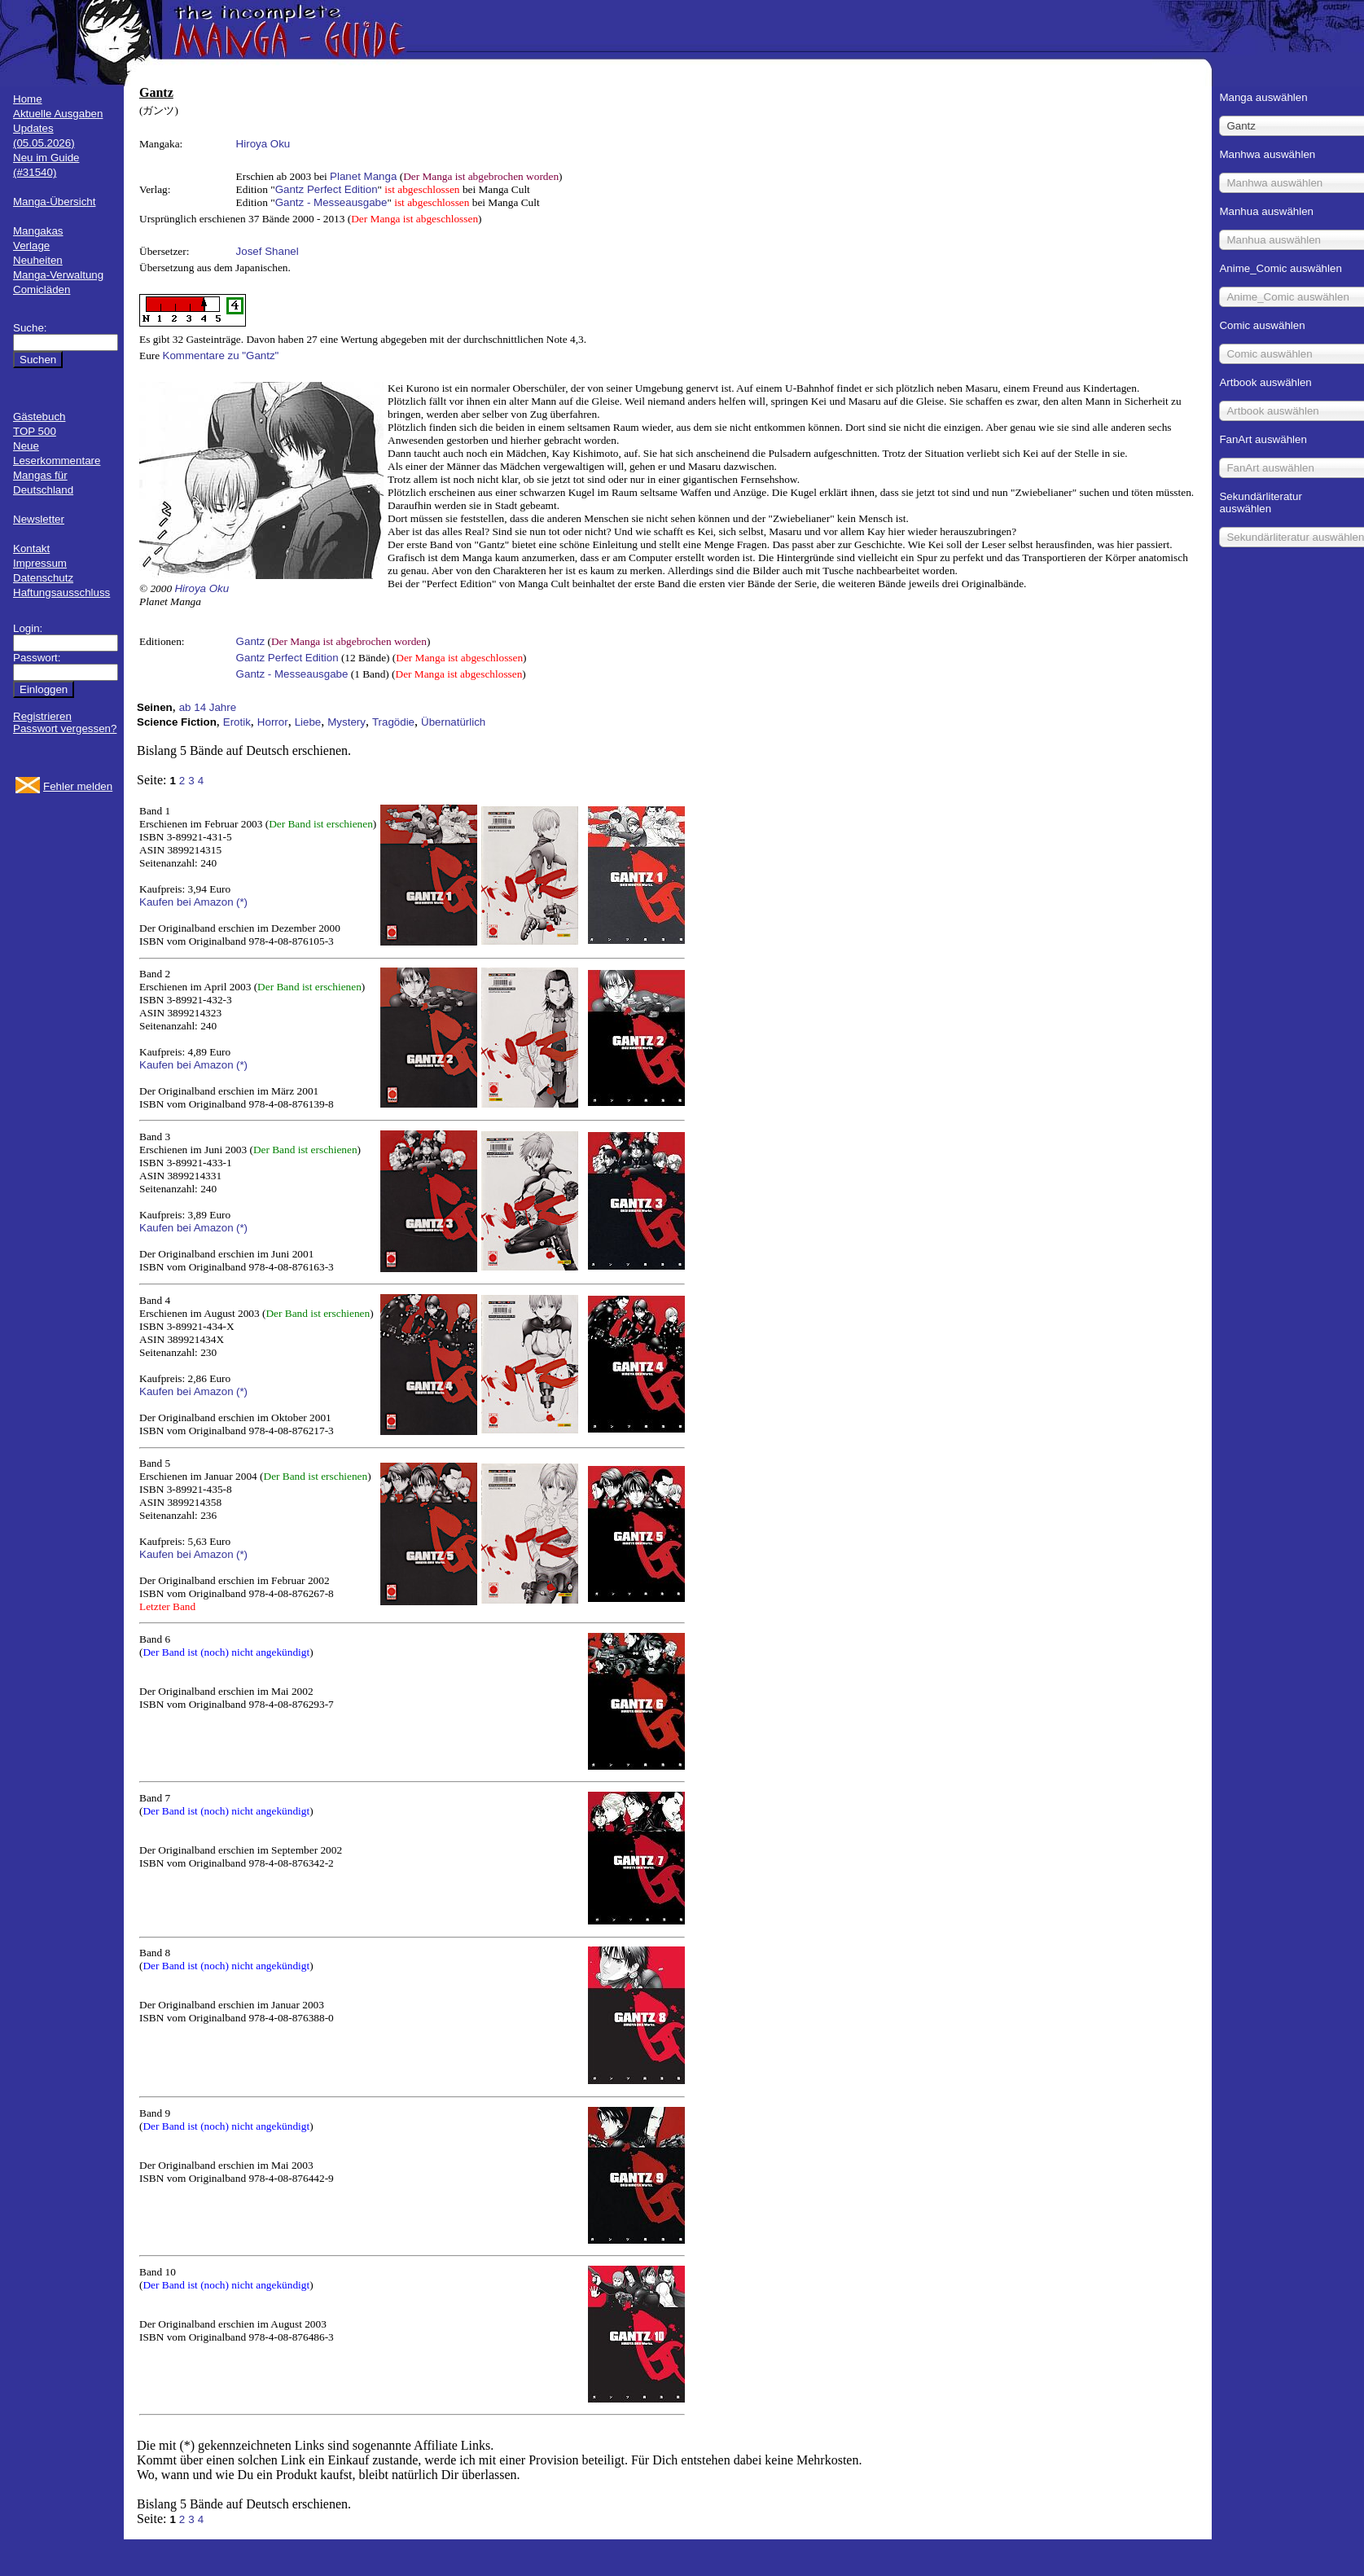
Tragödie (393, 722)
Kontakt (31, 548)
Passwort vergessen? (64, 728)
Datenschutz (43, 578)
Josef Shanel (267, 251)
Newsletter (38, 519)
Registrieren (42, 716)
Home (27, 99)
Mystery (346, 722)
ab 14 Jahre (207, 707)
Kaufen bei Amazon (186, 902)
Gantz (250, 641)
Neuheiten (38, 260)
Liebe (308, 722)
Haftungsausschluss (61, 592)
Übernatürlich (453, 722)
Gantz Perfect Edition (326, 189)
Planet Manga (363, 176)
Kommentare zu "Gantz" (221, 355)
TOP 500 (34, 431)
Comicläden (41, 289)
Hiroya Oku (263, 144)
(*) (242, 902)
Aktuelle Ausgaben (58, 114)
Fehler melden (77, 786)
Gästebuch (39, 416)
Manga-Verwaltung (58, 275)
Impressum (40, 563)
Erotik (237, 722)
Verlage (31, 245)
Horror (272, 722)
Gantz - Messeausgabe (331, 202)
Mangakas (38, 231)
